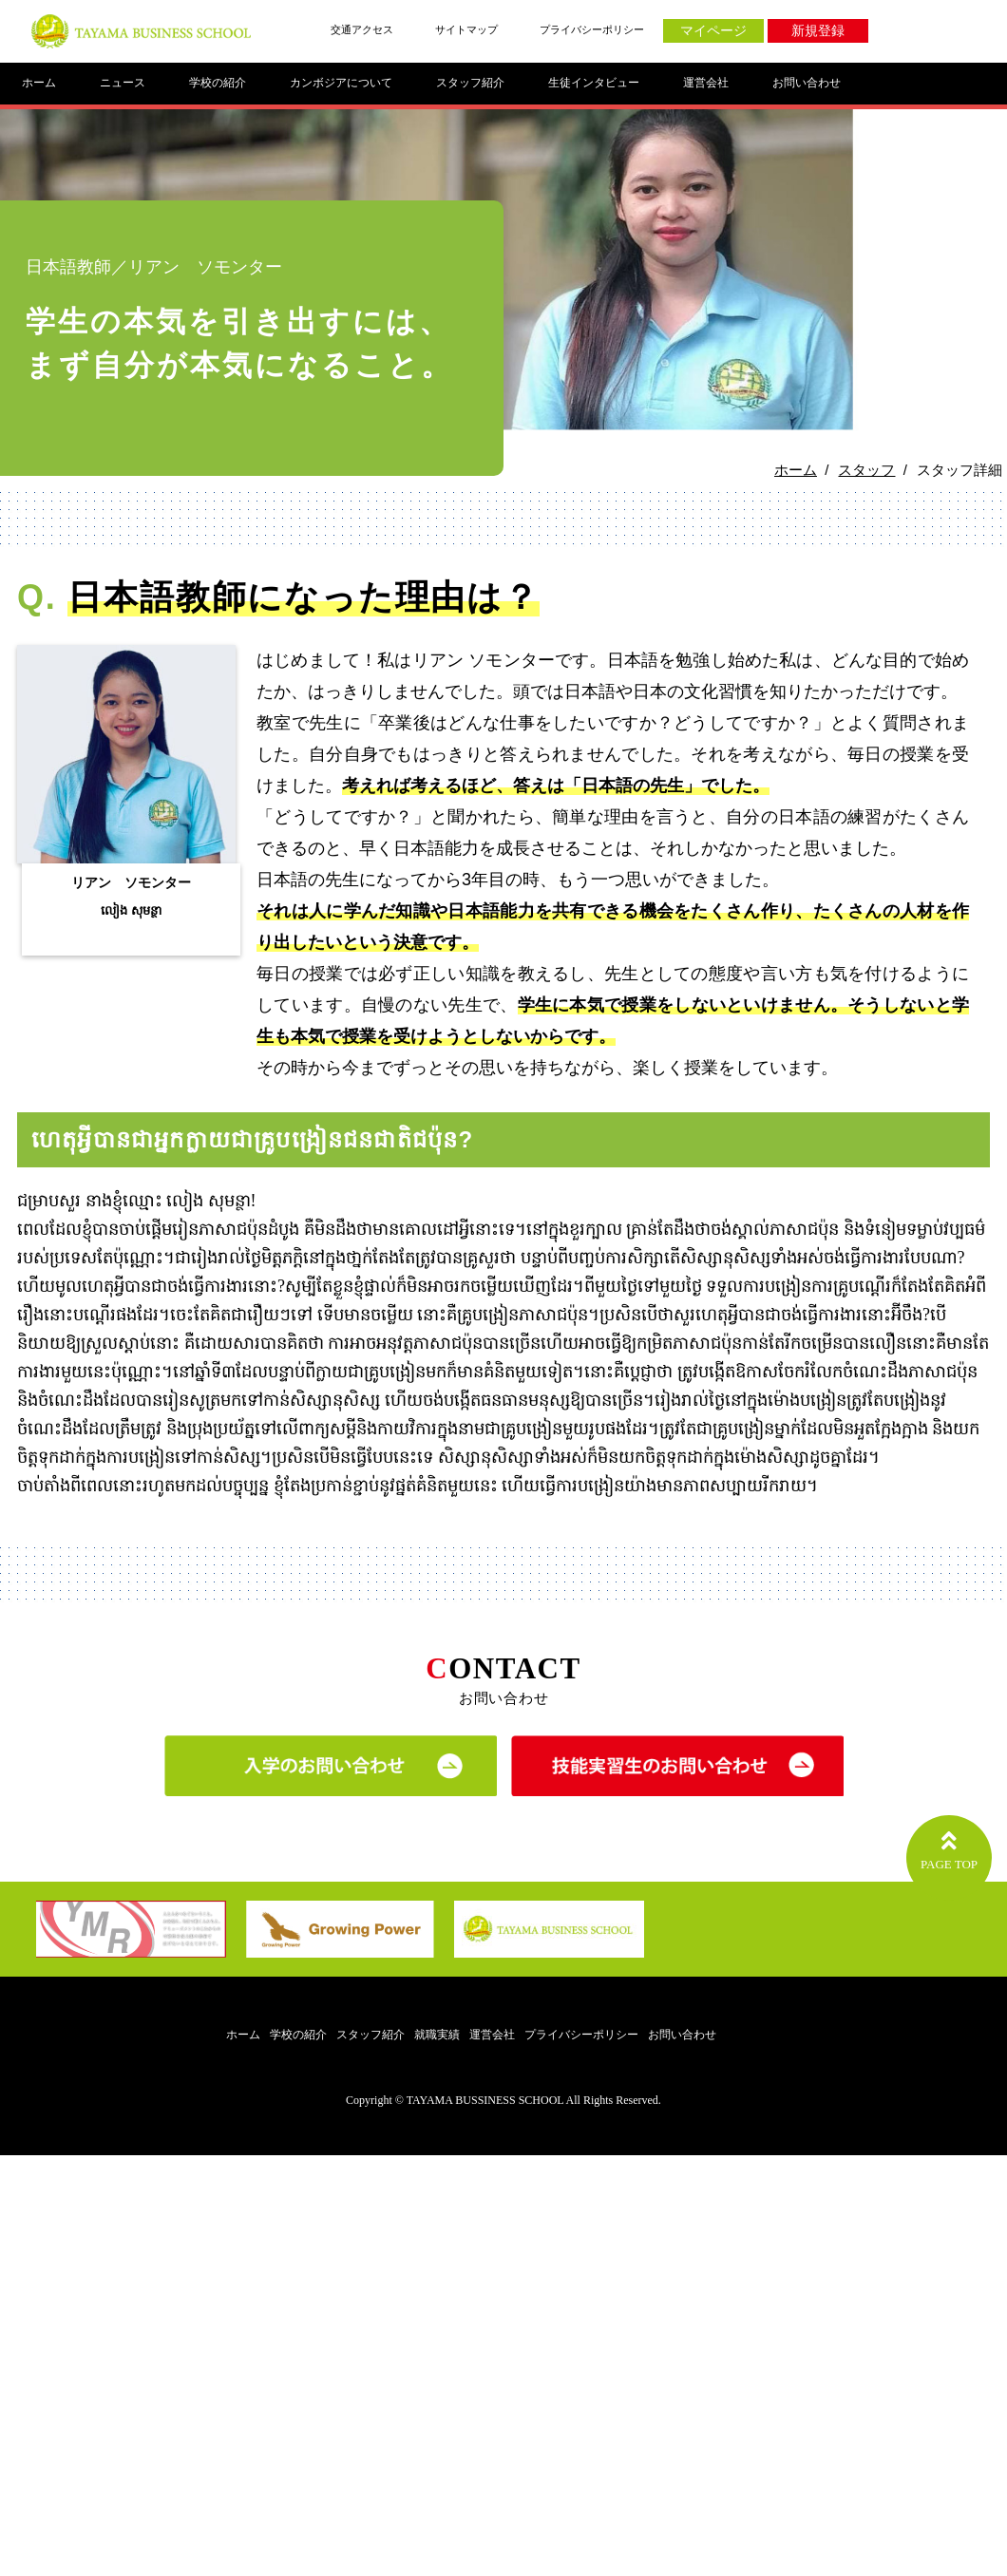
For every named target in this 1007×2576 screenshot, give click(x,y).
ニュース (122, 82)
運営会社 (706, 82)
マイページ (713, 31)
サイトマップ (466, 29)
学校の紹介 (217, 82)
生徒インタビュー (593, 82)
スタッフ (866, 470)
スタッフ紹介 (470, 82)
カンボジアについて (341, 82)
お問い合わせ (806, 82)
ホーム (39, 82)
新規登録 (818, 31)
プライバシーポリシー (592, 29)
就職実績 (437, 2035)
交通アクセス (362, 29)
